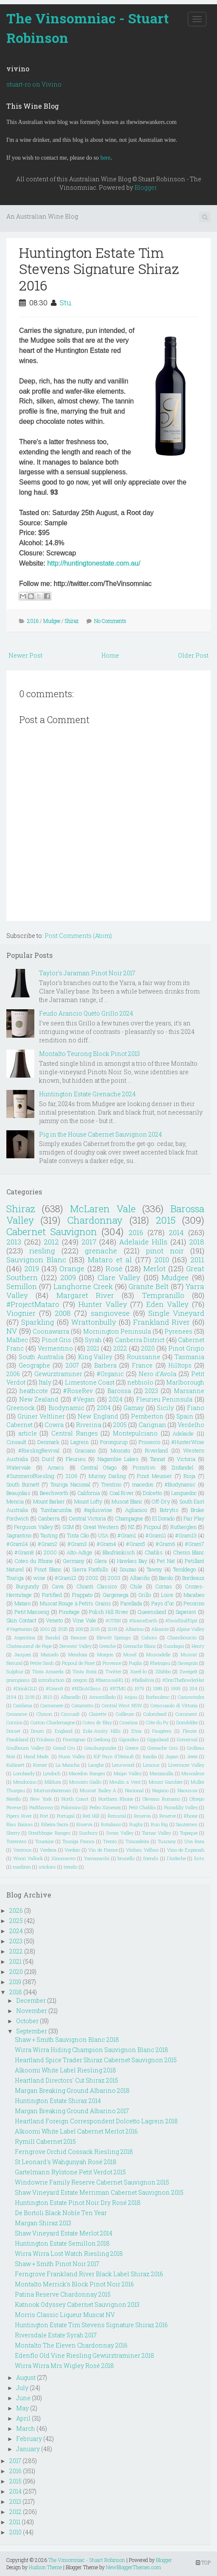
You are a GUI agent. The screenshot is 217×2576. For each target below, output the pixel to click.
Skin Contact (21, 1620)
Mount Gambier (166, 1782)
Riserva (84, 1824)
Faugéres (162, 1731)
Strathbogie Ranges (49, 1833)
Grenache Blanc (139, 1646)
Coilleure (125, 1714)
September (31, 2031)
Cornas (163, 1586)
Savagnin (188, 1663)
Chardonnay (94, 1220)
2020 (148, 1348)
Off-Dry (161, 1501)
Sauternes (187, 1824)
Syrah (93, 1340)
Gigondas (129, 1739)
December (31, 2000)
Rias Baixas (19, 1824)
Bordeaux (193, 1577)
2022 (120, 1348)
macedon (142, 1484)
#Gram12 (65, 1577)
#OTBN (113, 1620)
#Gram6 (165, 1543)
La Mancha (68, 1765)
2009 (68, 1277)
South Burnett (22, 1484)
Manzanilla (161, 1773)
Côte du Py (157, 1722)
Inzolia (150, 1756)
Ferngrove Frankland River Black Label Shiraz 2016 (89, 2274)
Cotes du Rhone (33, 1560)
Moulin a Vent (124, 1782)
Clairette (97, 1714)
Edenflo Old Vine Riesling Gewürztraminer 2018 (84, 2355)
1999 (176, 1688)
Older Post (193, 655)
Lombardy (24, 1773)
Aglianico (136, 1509)
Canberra (49, 1518)
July (22, 2388)
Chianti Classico (96, 1586)
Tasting (49, 1535)
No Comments (110, 620)
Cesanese (16, 1714)
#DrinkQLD (25, 1688)
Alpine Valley (190, 1629)
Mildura (53, 1782)
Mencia (15, 1501)
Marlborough (185, 1382)
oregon (80, 1680)
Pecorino (194, 1603)
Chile (136, 1586)
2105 (95, 1629)
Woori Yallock (28, 1858)
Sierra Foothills (90, 1569)
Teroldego (184, 1569)
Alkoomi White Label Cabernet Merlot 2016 (76, 2131)
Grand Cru (64, 1748)
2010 (161, 1259)
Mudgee (51, 620)
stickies (47, 1867)
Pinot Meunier (154, 1475)
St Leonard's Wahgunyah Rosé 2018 (66, 2162)
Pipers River (19, 1816)
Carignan (152, 1425)
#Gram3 (77, 1543)
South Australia (41, 1357)
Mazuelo (49, 1654)
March (25, 2428)
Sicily (165, 1408)
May (22, 2408)
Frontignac (74, 1739)
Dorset (13, 1731)
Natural (14, 1663)
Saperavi (185, 1611)
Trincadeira (137, 1841)
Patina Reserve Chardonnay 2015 (63, 2294)
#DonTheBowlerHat (183, 1680)
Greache (107, 1646)
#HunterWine (187, 1442)
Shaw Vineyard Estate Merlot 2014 (63, 2233)
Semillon (21, 1286)
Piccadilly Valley (181, 1807)
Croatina (129, 1722)
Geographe (34, 1365)
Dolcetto (152, 1492)
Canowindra (191, 1697)
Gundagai (174, 1646)
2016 (33, 620)
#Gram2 (47, 1543)
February (29, 2439)
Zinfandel (182, 1467)
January (28, 2449)
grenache (101, 1251)
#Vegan (84, 1399)
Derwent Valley (75, 1646)
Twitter (113, 1671)
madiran (22, 1867)
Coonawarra (51, 1331)
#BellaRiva (143, 1680)
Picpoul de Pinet (78, 1663)
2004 (104, 1408)
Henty (198, 1646)
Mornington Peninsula (117, 1331)
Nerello (13, 1799)
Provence (112, 1663)
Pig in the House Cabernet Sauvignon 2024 (100, 1134)
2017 (89, 1242)
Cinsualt (70, 1714)
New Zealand (39, 1399)
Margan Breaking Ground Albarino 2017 (72, 2111)
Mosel (129, 1654)
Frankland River (161, 1322)
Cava (58, 1586)
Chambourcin (182, 1637)
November (31, 2011)
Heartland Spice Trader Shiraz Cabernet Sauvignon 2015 (96, 2060)
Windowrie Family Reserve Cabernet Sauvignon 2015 (92, 2182)
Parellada (131, 1603)
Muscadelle (158, 1654)
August (26, 2377)
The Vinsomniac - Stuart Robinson (87, 28)
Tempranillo (163, 1295)
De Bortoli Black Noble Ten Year (61, 2213)
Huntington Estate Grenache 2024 (87, 1094)
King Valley (95, 1357)
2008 (63, 1313)
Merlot (154, 1268)
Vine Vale (84, 1620)
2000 (50, 1552)
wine (39, 1577)
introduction (51, 1680)
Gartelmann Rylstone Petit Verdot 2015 (70, 2172)
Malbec (17, 1340)
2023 (151, 1391)
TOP (203, 2562)
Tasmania (189, 1357)
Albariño (140, 1577)
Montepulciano (135, 1433)
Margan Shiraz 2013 (43, 2223)
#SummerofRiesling (30, 1475)
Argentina (24, 1637)
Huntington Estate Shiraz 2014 (58, 2101)
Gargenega (115, 1594)
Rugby (136, 1824)
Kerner (40, 1765)
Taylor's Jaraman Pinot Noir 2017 (87, 973)
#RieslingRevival (38, 1450)
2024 (115, 1399)
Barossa (119, 1391)
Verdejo (72, 1850)
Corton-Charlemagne (53, 1722)
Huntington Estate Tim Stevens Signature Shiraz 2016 (99, 268)
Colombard (155, 1714)
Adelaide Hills (143, 1242)
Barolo (166, 1577)
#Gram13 (186, 1535)
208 (79, 1629)
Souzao (128, 1569)
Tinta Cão (78, 1535)
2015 (165, 1220)
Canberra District (139, 1340)
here (105, 158)
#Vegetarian (19, 1629)
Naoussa (188, 1790)
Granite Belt (148, 1286)
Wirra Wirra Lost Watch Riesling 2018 (69, 2253)
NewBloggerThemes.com (133, 2567)
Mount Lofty (88, 1501)
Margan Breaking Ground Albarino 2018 (72, 2090)
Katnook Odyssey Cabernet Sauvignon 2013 (77, 2304)
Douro (37, 1731)
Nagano (160, 1790)
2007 (72, 1365)
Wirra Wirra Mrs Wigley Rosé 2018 (64, 2366)
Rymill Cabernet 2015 (45, 2141)
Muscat (189, 1654)
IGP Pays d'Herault (114, 1756)
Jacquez (22, 1654)
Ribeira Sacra (55, 1824)
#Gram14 (17, 1543)
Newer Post (25, 655)
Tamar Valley (156, 1833)
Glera (100, 1560)
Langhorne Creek (83, 1286)
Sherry (13, 1833)
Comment (186, 1714)
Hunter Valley (102, 1304)
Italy (45, 1382)
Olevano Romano (161, 1799)
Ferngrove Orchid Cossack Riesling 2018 (74, 2152)
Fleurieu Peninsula (164, 1399)
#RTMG (118, 1688)
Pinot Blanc (47, 1569)
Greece (132, 1748)
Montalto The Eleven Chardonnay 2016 (71, 2345)
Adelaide (183, 1433)
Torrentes (16, 1841)
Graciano (85, 1450)
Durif (48, 1459)
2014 (176, 1232)
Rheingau (160, 1663)
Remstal (117, 1816)
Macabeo (194, 1594)
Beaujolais (18, 1492)
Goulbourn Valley (25, 1748)
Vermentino (55, 1348)
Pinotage (69, 1611)
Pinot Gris (56, 1340)
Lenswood (123, 1765)
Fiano (195, 1408)
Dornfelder (187, 1722)
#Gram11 (155, 1535)
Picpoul (152, 1526)
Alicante (160, 1629)
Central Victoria (87, 1518)
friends (151, 1858)
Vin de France (102, 1850)
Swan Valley (120, 1833)
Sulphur (14, 1671)
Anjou (130, 1697)
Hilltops (180, 1365)
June (23, 2398)
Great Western (101, 1526)
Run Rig (159, 1824)
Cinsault (16, 1442)
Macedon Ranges (87, 1773)
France (142, 1365)
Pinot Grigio (186, 1348)
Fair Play (194, 1518)
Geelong (102, 1739)
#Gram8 (23, 1552)
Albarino (134, 1629)
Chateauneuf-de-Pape (29, 1646)
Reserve (167, 1816)
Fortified (52, 1594)
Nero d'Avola (158, 1374)
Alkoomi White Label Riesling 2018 (65, 2070)
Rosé (114, 1268)
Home (110, 655)
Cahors (149, 1637)
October (27, 2021)
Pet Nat (166, 1560)
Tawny (154, 1569)
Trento (110, 1841)
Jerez (192, 1756)
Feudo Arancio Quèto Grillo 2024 (86, 1013)
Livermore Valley (186, 1765)
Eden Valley (167, 1304)
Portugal (66, 1816)
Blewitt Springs (114, 1637)
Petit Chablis (142, 1807)
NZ (131, 1526)
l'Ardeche (176, 1858)
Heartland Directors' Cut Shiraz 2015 (66, 2080)
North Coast (75, 1799)
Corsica (14, 1722)
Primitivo (144, 1467)
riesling (42, 1251)
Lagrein (79, 1442)
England (63, 1731)
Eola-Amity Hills (102, 1731)
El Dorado (163, 1518)
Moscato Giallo (85, 1782)
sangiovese (110, 1313)
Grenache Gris (162, 1748)
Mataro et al (110, 1259)
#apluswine (98, 1509)
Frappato (82, 1594)
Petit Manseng (32, 1611)
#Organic (110, 1374)
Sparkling (37, 1322)
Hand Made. (37, 1756)
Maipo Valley (128, 1773)
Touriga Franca (78, 1841)
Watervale (18, 1467)
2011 (197, 1259)
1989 (157, 1688)
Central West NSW (122, 1705)
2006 (13, 1374)
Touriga (15, 1577)
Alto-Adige (79, 1552)
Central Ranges (74, 1433)
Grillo (144, 1594)
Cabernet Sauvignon (51, 1231)
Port (44, 1816)
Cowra (54, 1425)
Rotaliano (111, 1824)
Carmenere (51, 1705)
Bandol (52, 1637)
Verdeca (48, 1850)
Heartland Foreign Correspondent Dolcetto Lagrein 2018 (96, 2121)
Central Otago (99, 1467)
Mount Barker (49, 1501)
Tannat (157, 1459)
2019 (31, 1268)
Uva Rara (194, 1841)
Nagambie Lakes (118, 1459)
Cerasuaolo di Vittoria (174, 1705)
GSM (68, 1526)
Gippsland (158, 1739)
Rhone (191, 1816)
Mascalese (192, 1773)
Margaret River (85, 1295)
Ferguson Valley (33, 1526)
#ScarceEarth (143, 1620)
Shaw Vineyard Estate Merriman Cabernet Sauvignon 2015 (99, 2192)
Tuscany (167, 1841)
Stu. (66, 302)
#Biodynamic (179, 1484)
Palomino (71, 1807)
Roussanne (143, 1357)
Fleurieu (76, 1459)
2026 (16, 1910)
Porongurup (114, 1442)
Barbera (105, 1365)
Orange (71, 1268)
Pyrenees (178, 1331)
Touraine (44, 1841)
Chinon (44, 1714)
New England (98, 1416)
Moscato (120, 1450)
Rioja (189, 1475)
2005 (120, 1425)
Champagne (129, 1518)
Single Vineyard (176, 1313)
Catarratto (82, 1705)
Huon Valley (71, 1756)
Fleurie (190, 1731)
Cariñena (22, 1705)
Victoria (186, 1459)
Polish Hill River (108, 1611)
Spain (184, 1416)
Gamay (133, 1408)
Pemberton (147, 1416)
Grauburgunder (100, 1748)
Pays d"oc (163, 1603)
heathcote (33, 1391)
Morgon (105, 1654)
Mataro (22, 1603)
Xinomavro (63, 1858)
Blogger (145, 187)
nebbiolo (140, 1382)
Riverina (88, 1425)
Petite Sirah (42, 1663)
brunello (126, 1858)
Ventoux (22, 1850)
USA (103, 1535)
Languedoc (184, 1492)
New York (41, 1799)
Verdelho (191, 1425)
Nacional (134, 1790)
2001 (45, 1629)
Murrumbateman (52, 1790)
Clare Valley (118, 1277)
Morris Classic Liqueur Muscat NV (65, 2315)
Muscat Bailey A (98, 1790)
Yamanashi (96, 1858)
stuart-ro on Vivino (33, 84)
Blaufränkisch (119, 1552)
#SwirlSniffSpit (181, 1620)
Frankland (17, 1739)
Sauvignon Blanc (36, 1259)
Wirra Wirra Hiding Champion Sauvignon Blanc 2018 (91, 2050)
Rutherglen (183, 1526)
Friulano (45, 1739)
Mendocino (24, 1782)
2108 (29, 1697)
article (27, 1433)
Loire (167, 1594)
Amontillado (102, 1697)
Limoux (151, 1765)
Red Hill (91, 1816)
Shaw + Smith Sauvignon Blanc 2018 (67, 2039)
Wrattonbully (93, 1322)
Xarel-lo (138, 1671)
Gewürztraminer (58, 1374)
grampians (18, 1680)
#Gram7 (194, 1543)
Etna (136, 1731)
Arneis (55, 1467)
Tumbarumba (56, 1509)
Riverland (156, 1450)
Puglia (135, 1663)
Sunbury (88, 1833)
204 (193, 1688)
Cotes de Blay (97, 1722)
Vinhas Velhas (142, 1850)
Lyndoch (52, 1773)
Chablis (154, 1552)
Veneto (54, 1620)
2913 (47, 1697)
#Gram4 (106, 1543)
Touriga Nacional (70, 1484)
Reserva (142, 1816)
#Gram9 (54, 1688)
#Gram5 (135, 1543)
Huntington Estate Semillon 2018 (62, 2243)
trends (71, 1867)
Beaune (78, 1637)
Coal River (121, 1492)
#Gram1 (126, 1535)
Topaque (189, 1833)
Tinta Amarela (48, 1671)
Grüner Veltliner (41, 1416)
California (88, 1492)
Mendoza (77, 1654)
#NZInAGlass (86, 1688)
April (23, 2418)
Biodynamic (66, 1408)
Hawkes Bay (132, 1560)
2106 (71, 1475)
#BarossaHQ (109, 1680)
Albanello (71, 1697)
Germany (73, 1560)
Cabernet (19, 1425)
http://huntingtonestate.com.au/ (93, 563)
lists (199, 1858)
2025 (63, 1629)
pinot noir (165, 1251)
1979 (139, 1688)
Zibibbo (163, 1671)
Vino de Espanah (185, 1850)
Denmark (48, 1442)
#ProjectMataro (32, 1304)
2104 (11, 1697)
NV (11, 1331)
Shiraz (71, 620)
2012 (51, 1242)
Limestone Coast (89, 1382)
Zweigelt (189, 1671)
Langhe (96, 1765)
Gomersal (187, 1739)
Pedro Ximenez (105, 1807)
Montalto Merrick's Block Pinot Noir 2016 (74, 2284)
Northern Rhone (115, 1799)
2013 (13, 1242)
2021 (93, 1348)
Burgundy (27, 1586)
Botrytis (169, 1509)
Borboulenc (158, 1697)
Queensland (152, 1611)
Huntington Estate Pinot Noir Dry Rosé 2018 (78, 2203)
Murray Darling (107, 1475)
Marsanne (189, 1391)
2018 (196, 1242)
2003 (114, 1577)
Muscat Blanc (126, 1501)
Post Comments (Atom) (78, 936)
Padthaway (41, 1807)
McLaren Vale (103, 1208)
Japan (171, 1756)
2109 (112, 1629)
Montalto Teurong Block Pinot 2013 (89, 1054)
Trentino (111, 1484)
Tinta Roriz (84, 1671)
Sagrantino (18, 1535)
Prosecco (149, 1442)
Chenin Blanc (188, 1552)
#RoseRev (78, 1391)
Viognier (21, 1313)
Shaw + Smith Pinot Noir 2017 (57, 2264)
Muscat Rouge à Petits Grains (75, 1603)
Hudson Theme (45, 2567)
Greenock (20, 1408)
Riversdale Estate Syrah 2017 (56, 2335)
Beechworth (54, 1492)
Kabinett (15, 1765)
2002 (92, 1577)
